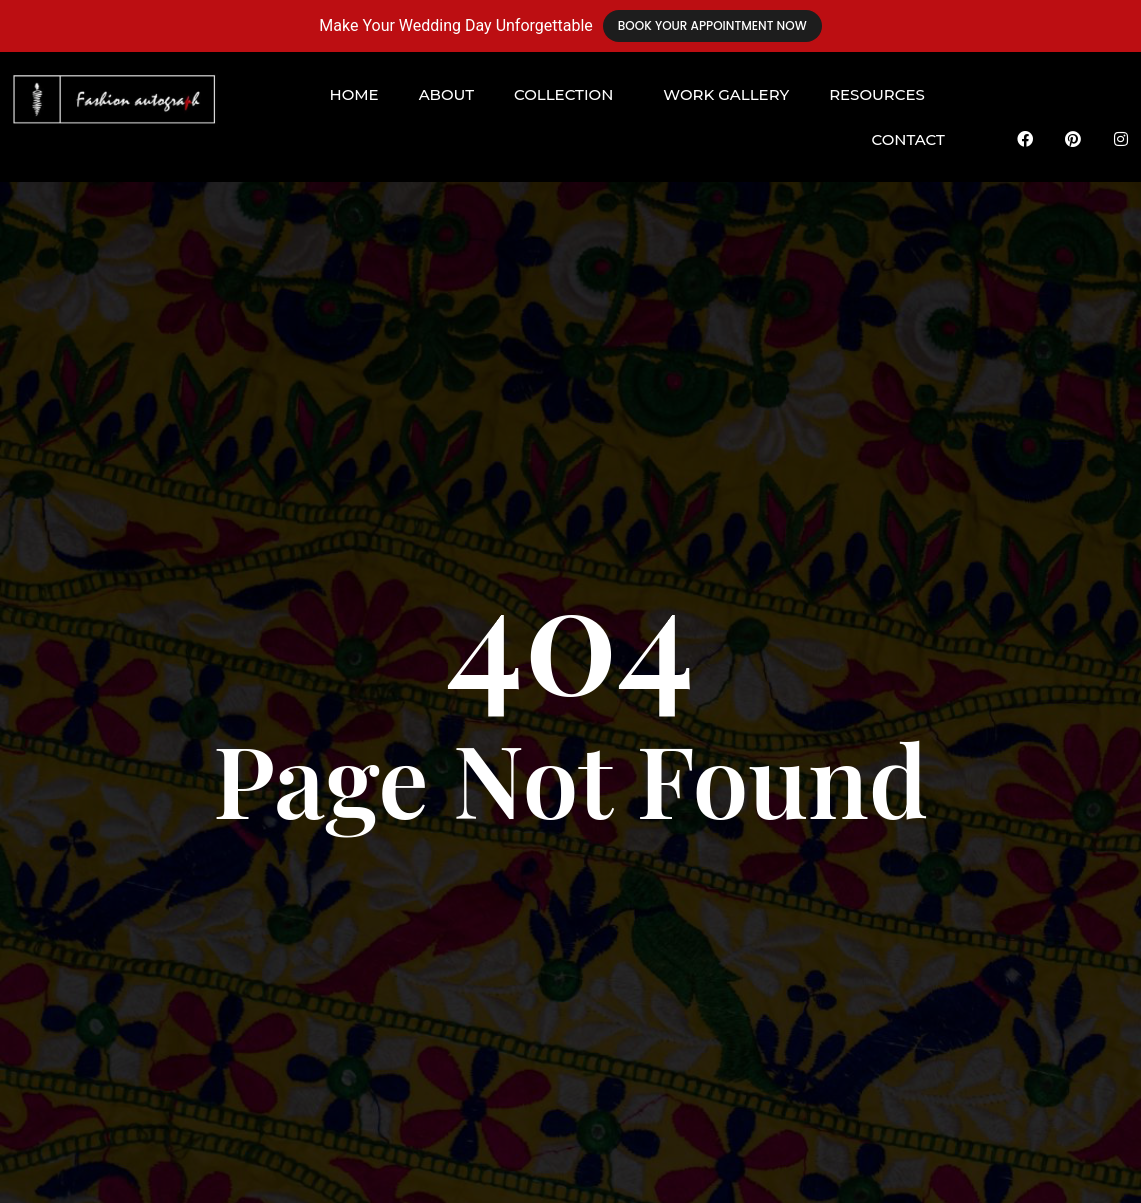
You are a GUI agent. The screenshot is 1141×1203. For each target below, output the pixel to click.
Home (353, 94)
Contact (908, 139)
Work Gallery (726, 94)
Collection (563, 94)
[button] (568, 94)
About (446, 94)
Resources (877, 94)
